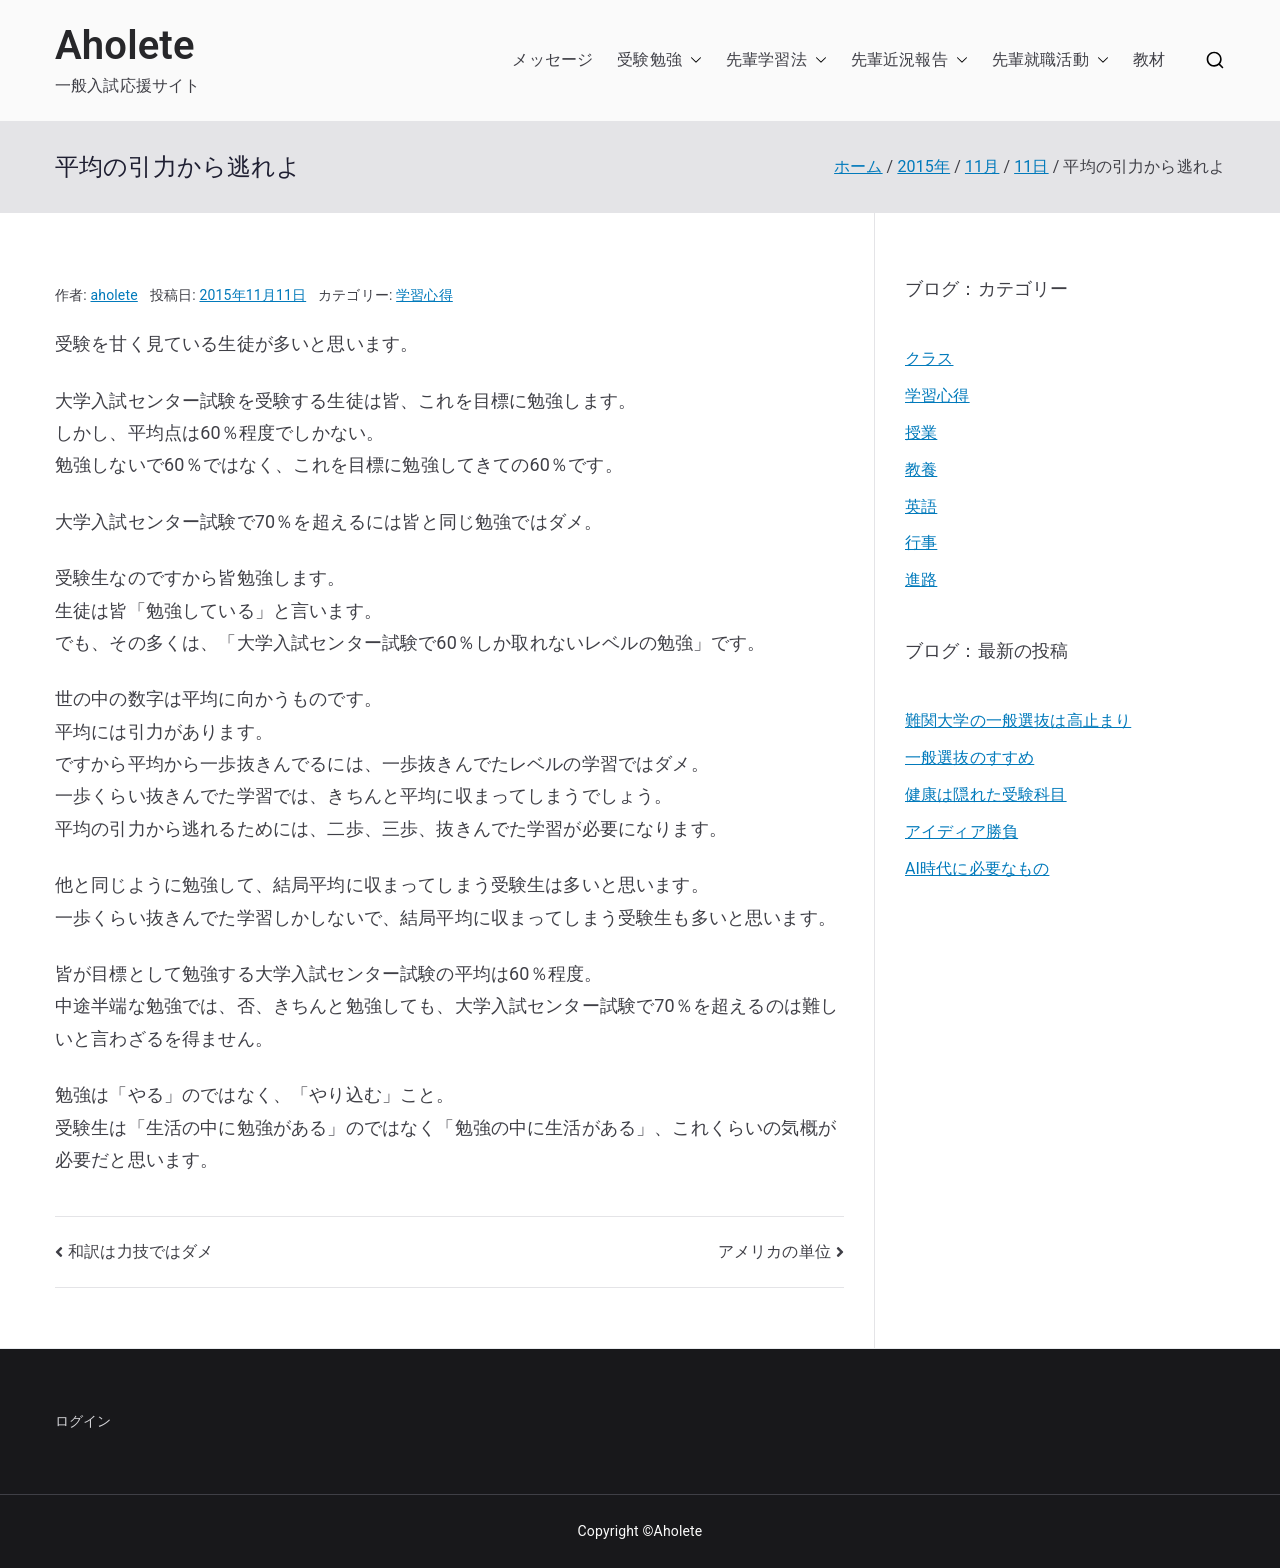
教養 (921, 469)
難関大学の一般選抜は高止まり (1018, 720)
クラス (929, 358)
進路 (921, 579)
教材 (1149, 59)
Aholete (125, 45)
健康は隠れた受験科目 (986, 794)
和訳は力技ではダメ (140, 1251)
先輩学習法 (766, 59)
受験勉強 (649, 59)
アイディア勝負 (961, 831)
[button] (692, 60)
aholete (114, 295)
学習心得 (424, 295)
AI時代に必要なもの (977, 868)
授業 (921, 432)
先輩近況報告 (899, 59)
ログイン (83, 1421)
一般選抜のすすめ (969, 757)
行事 (921, 542)
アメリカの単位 (774, 1251)
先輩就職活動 (1040, 59)
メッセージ (552, 59)
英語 (921, 506)
